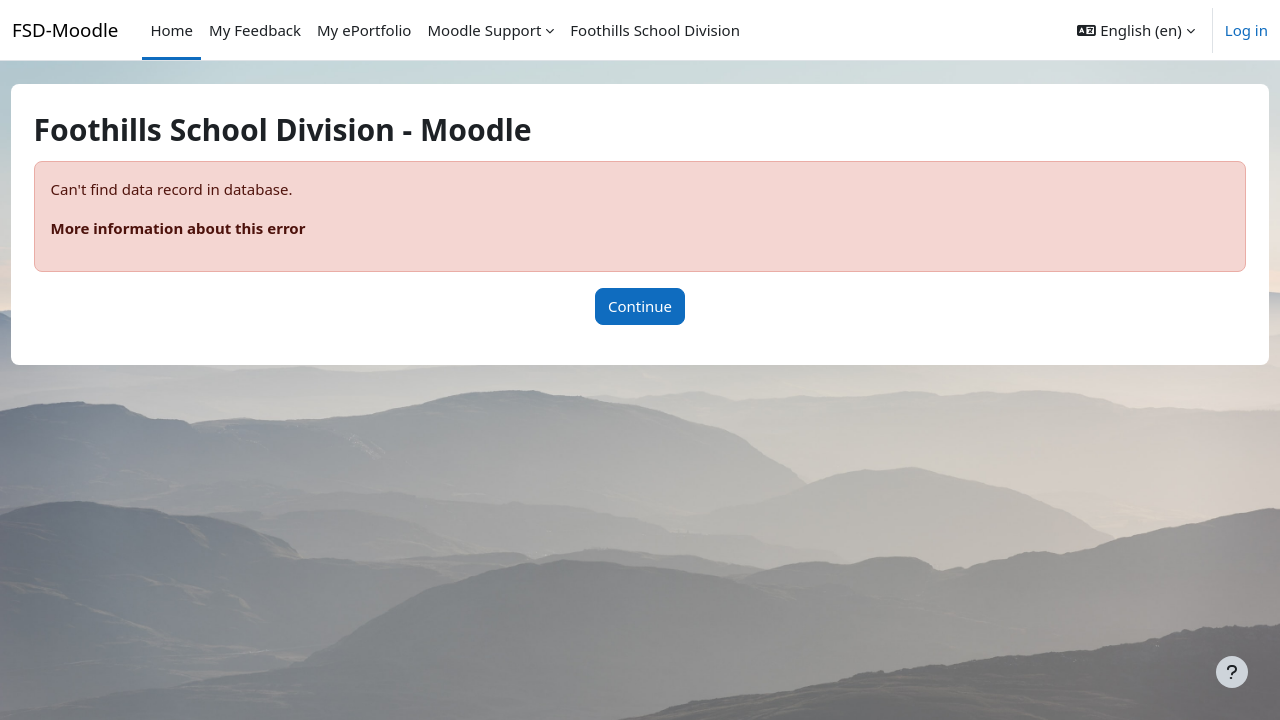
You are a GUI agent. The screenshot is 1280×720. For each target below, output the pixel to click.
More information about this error (215, 228)
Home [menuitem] (171, 30)
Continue (640, 306)
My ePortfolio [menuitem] (364, 30)
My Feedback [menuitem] (255, 30)
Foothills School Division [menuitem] (655, 30)
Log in (1246, 30)
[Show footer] (1232, 672)
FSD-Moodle (65, 29)
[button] (1135, 30)
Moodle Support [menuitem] (484, 30)
